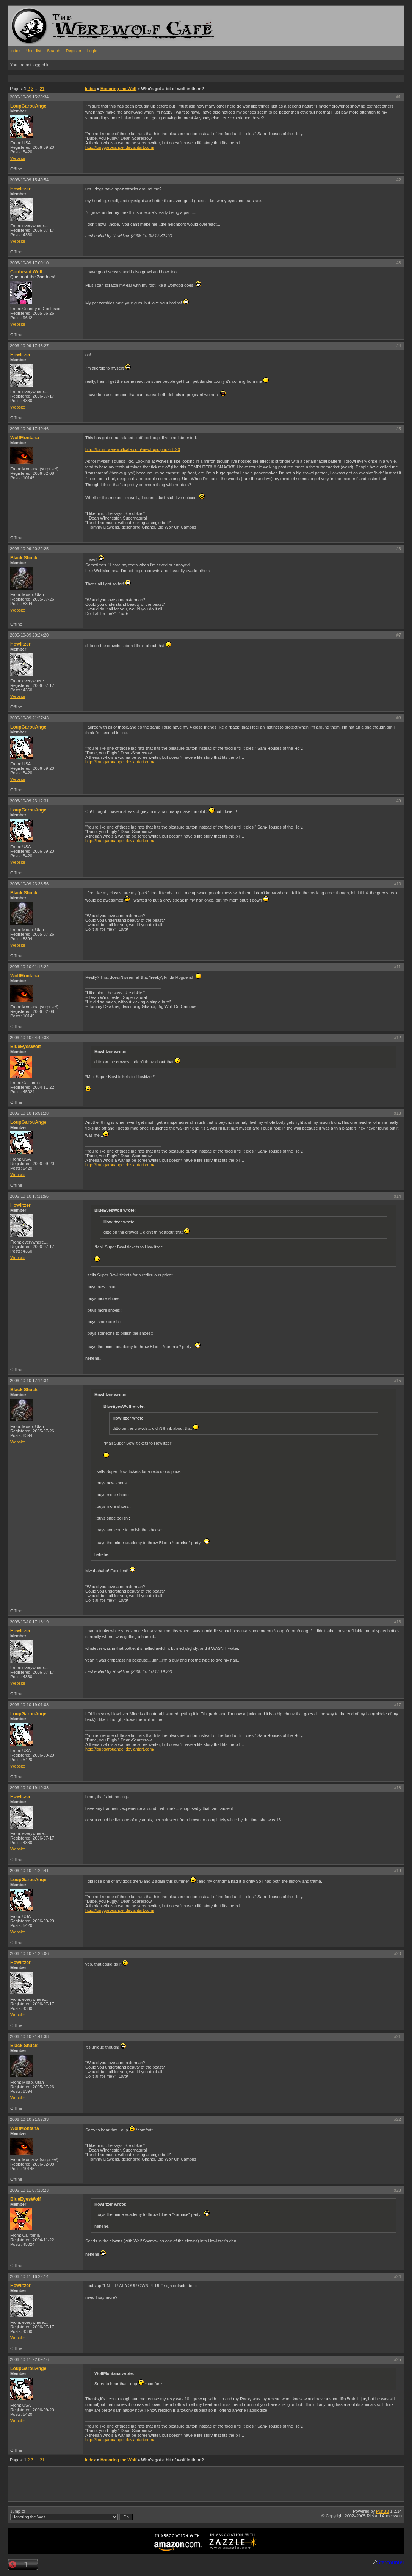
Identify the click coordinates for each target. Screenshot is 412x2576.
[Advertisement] (146, 78)
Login (92, 50)
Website (17, 158)
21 (42, 88)
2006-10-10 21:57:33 (29, 2119)
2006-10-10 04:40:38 (29, 1037)
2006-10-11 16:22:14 (29, 2276)
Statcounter (390, 2562)
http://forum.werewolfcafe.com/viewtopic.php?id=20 (132, 449)
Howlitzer (20, 189)
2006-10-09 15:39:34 (29, 97)
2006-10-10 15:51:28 (29, 1113)
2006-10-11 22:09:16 (29, 2359)
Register (73, 50)
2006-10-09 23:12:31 (29, 801)
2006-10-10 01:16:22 (29, 966)
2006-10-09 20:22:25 (29, 548)
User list (33, 50)
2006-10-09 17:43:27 (29, 345)
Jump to (71, 2514)
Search (53, 50)
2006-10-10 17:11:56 (29, 1196)
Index (15, 50)
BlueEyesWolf (25, 1046)
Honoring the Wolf (118, 88)
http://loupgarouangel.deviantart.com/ (119, 147)
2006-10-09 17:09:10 (29, 263)
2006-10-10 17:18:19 (29, 1622)
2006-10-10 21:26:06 (29, 1953)
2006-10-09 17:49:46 (29, 428)
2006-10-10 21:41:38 (29, 2036)
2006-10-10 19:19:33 (29, 1787)
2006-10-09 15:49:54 (29, 180)
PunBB (382, 2511)
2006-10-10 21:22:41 (29, 1870)
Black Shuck (24, 557)
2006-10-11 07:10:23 (29, 2190)
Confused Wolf (26, 272)
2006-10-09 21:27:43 (29, 718)
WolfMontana (24, 437)
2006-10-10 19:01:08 (29, 1704)
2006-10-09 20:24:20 (29, 635)
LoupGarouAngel (29, 106)
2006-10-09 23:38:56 (29, 884)
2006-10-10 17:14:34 (29, 1380)
